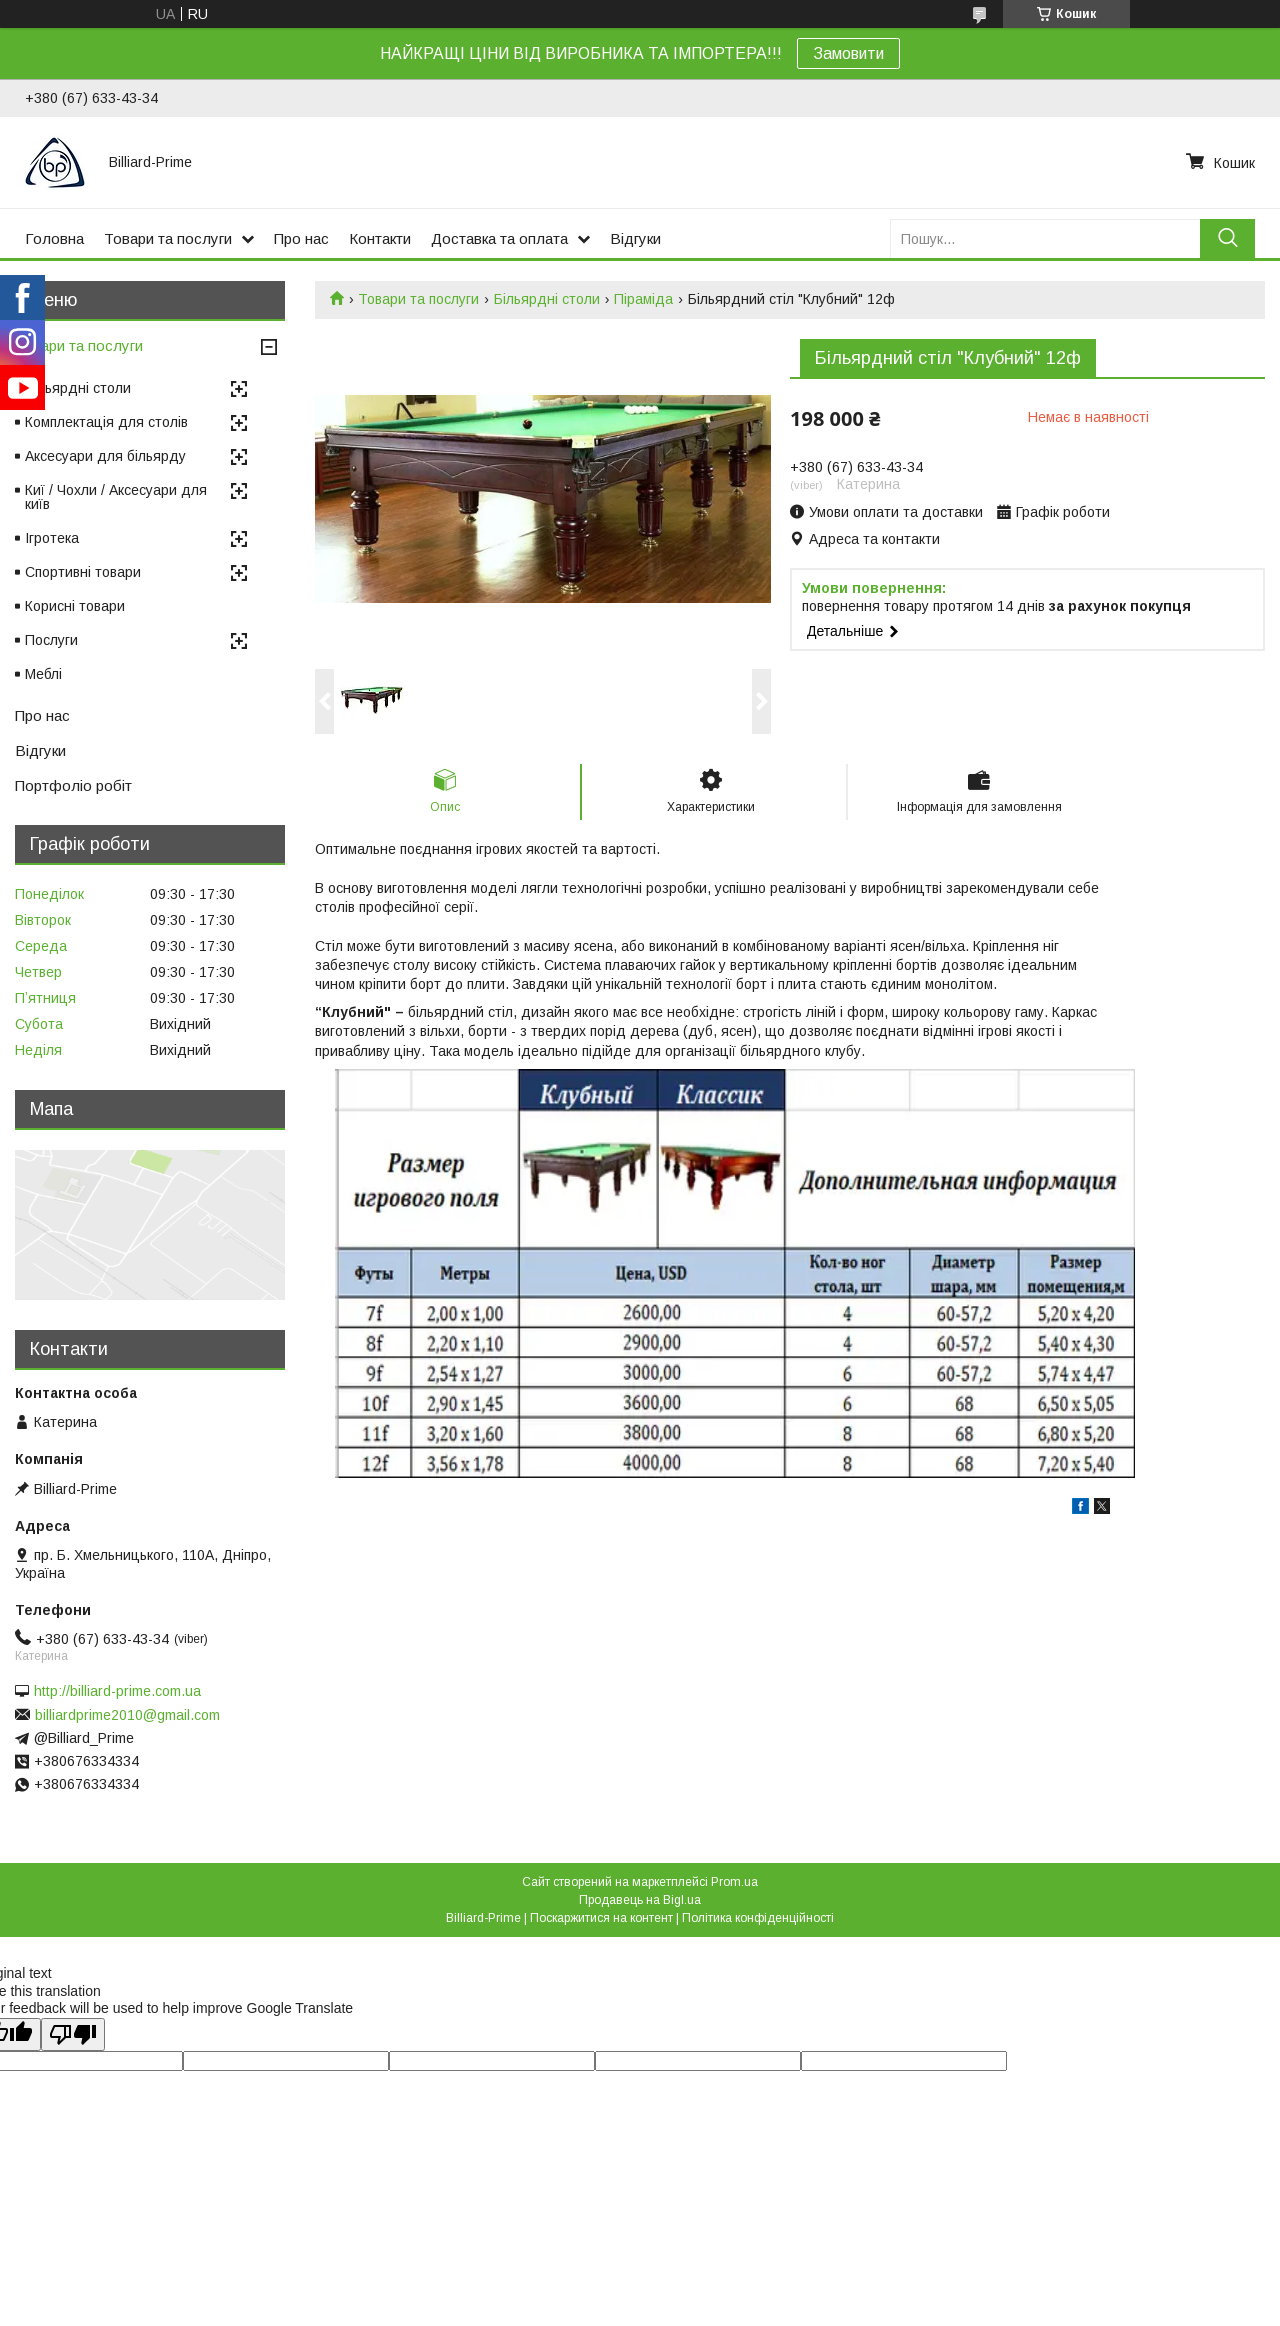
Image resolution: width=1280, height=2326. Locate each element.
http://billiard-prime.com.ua (117, 1691)
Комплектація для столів (106, 422)
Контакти (380, 238)
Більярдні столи (547, 299)
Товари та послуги (168, 238)
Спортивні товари (83, 572)
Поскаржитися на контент (601, 1918)
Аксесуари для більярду (105, 456)
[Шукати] (1227, 238)
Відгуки (635, 238)
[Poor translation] (73, 2034)
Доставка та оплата (499, 238)
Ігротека (52, 538)
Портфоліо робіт (73, 785)
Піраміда (643, 299)
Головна (54, 238)
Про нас (301, 238)
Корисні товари (75, 606)
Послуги (51, 640)
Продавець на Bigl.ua (640, 1900)
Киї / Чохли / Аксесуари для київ (116, 497)
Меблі (43, 674)
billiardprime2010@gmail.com (127, 1715)
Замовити (848, 53)
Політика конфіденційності (758, 1918)
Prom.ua (734, 1882)
